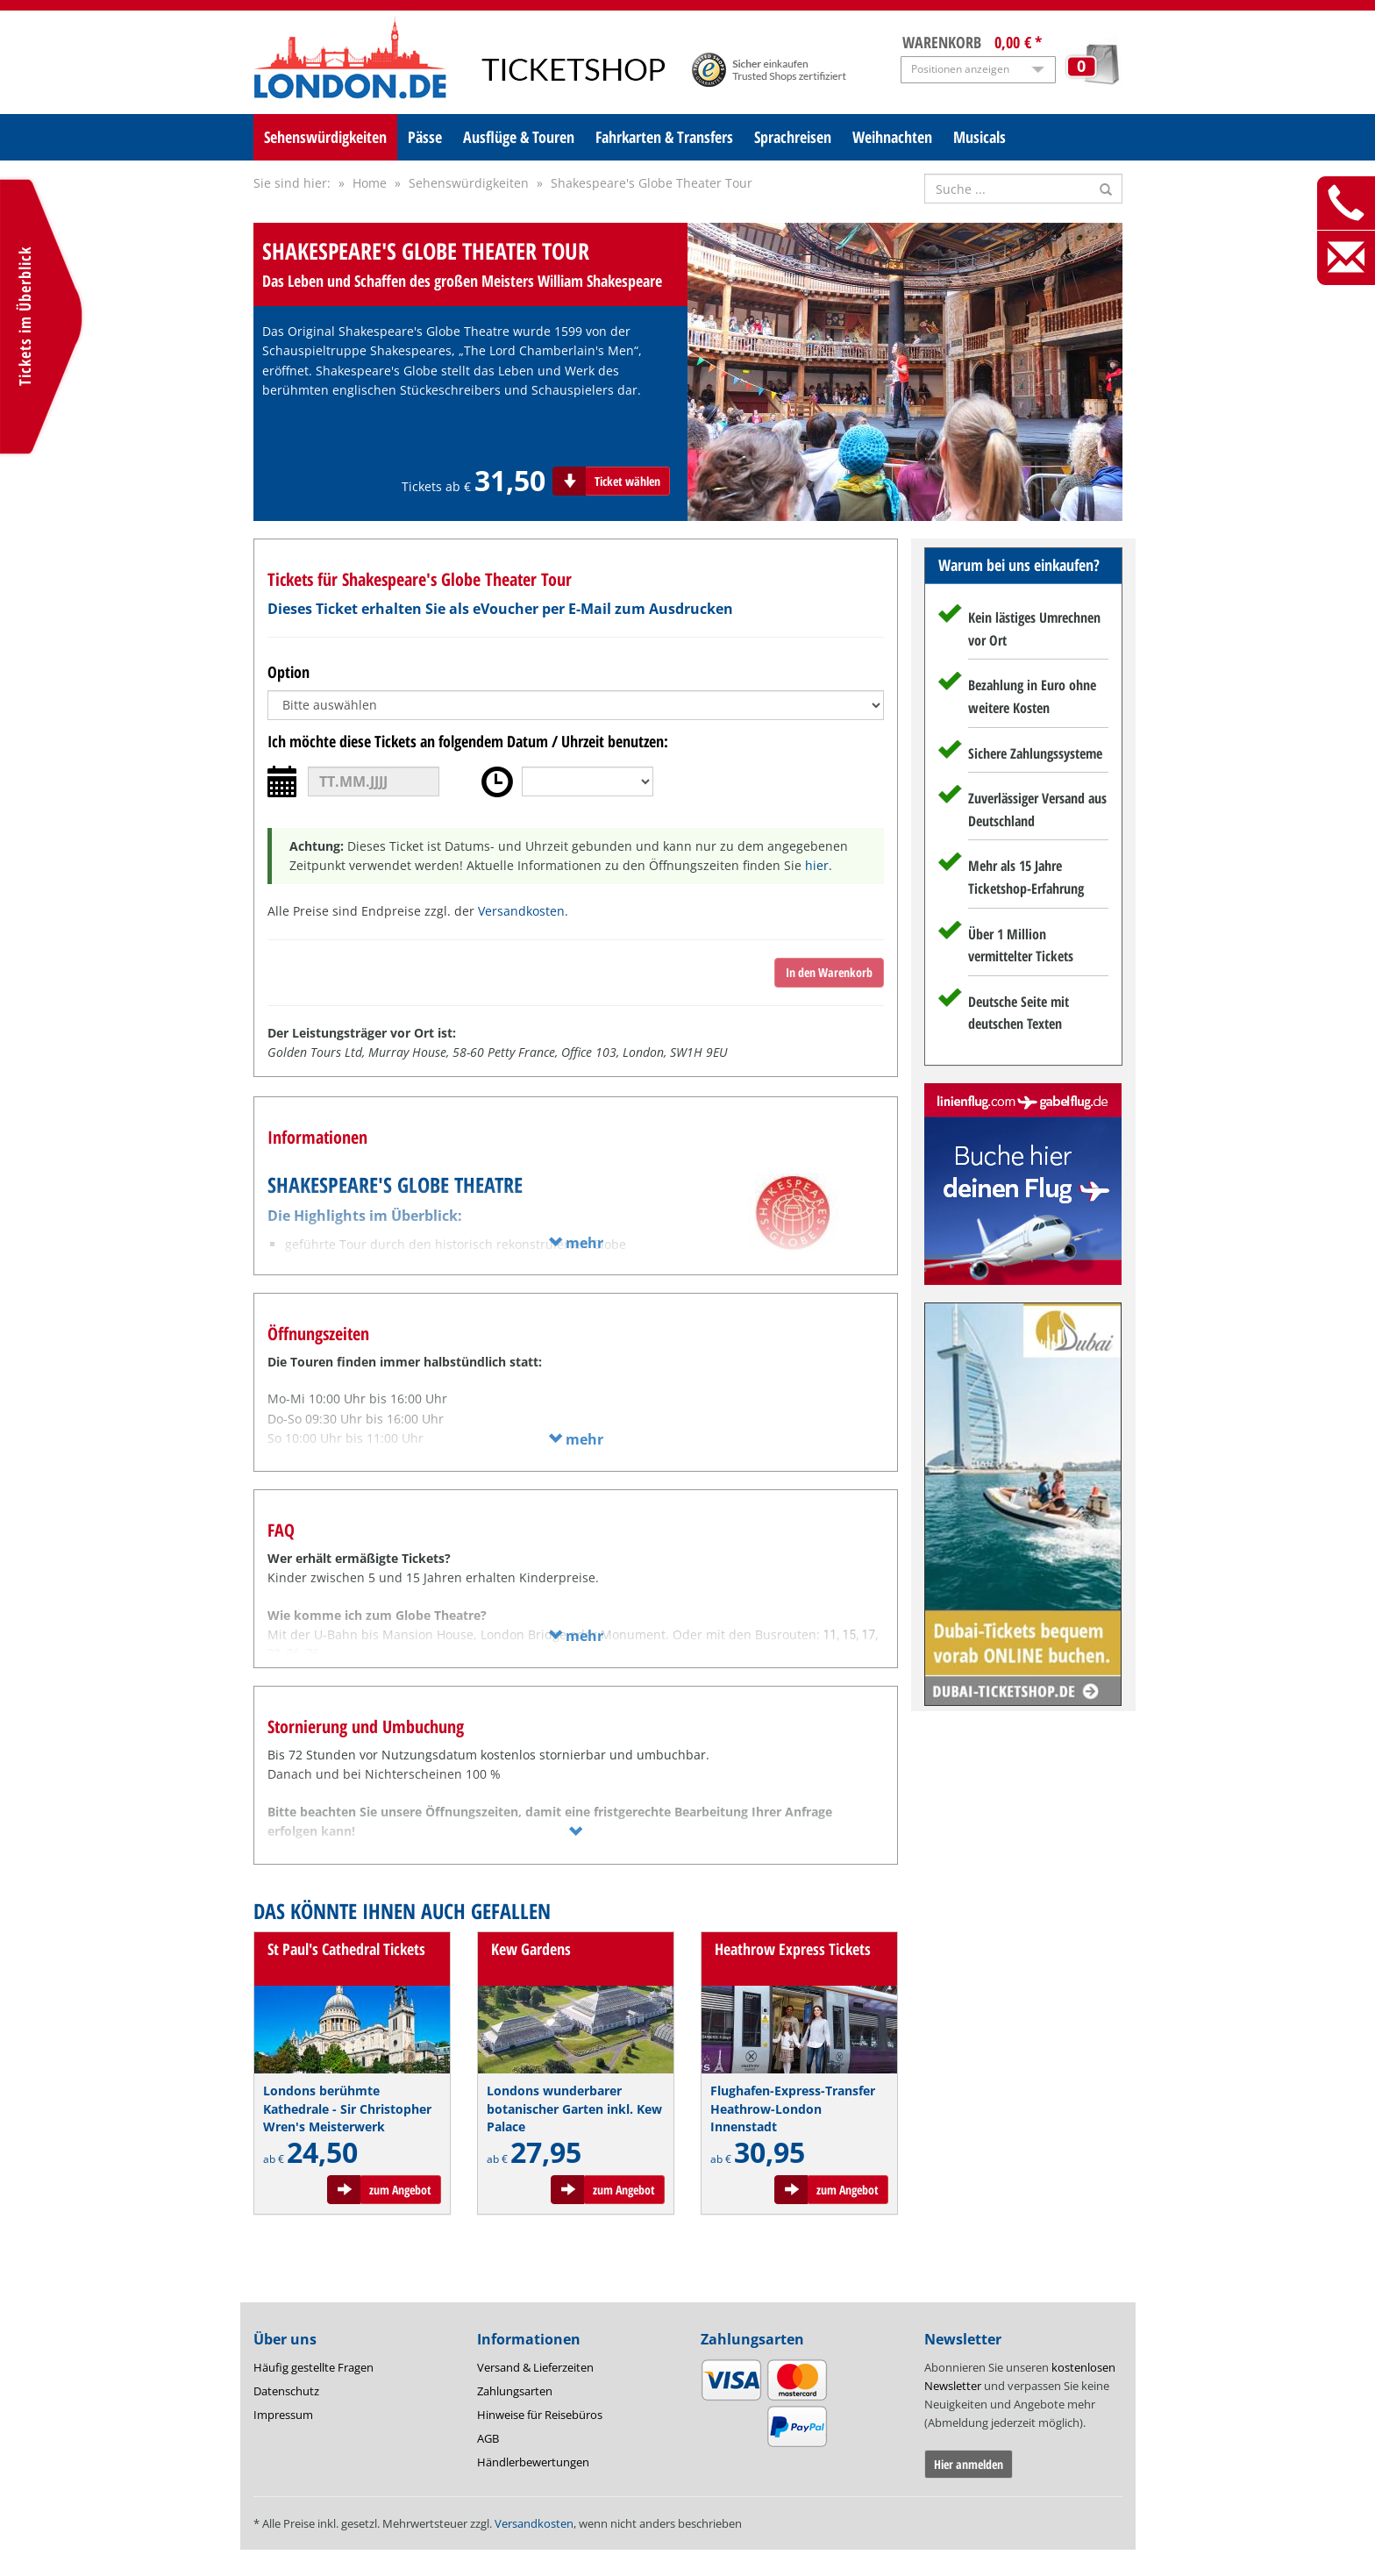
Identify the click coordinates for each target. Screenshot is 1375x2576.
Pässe (425, 136)
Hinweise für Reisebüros (539, 2415)
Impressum (283, 2415)
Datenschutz (286, 2391)
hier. (818, 865)
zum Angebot (400, 2189)
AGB (488, 2438)
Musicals (979, 136)
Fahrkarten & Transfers (664, 136)
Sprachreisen (792, 136)
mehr (575, 1242)
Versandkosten (521, 911)
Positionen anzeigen (960, 68)
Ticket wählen (627, 481)
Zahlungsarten (514, 2391)
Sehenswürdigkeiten (325, 136)
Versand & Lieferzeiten (535, 2367)
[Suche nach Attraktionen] (1023, 188)
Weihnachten (892, 136)
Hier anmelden (968, 2464)
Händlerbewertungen (533, 2462)
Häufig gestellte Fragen (313, 2367)
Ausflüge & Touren (518, 136)
